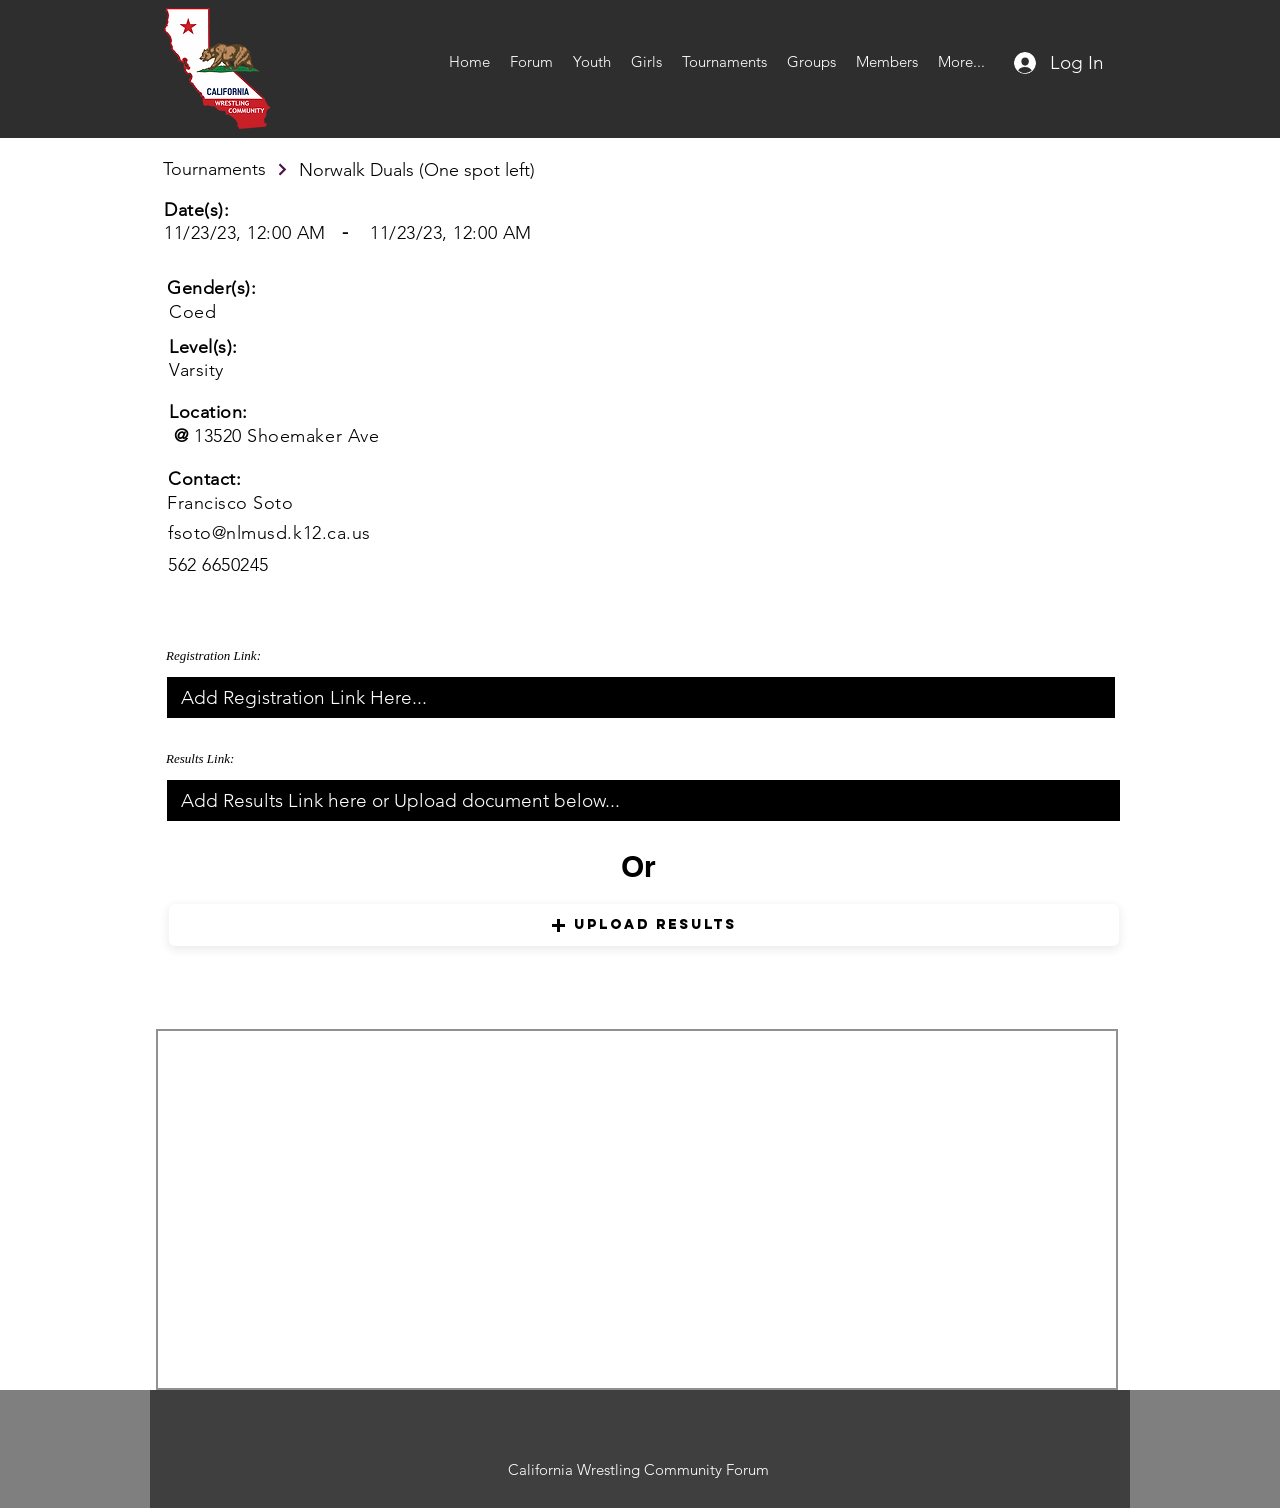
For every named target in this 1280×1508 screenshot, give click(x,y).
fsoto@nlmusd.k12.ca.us (269, 533)
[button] (644, 925)
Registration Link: (213, 655)
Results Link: (200, 758)
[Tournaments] (226, 169)
